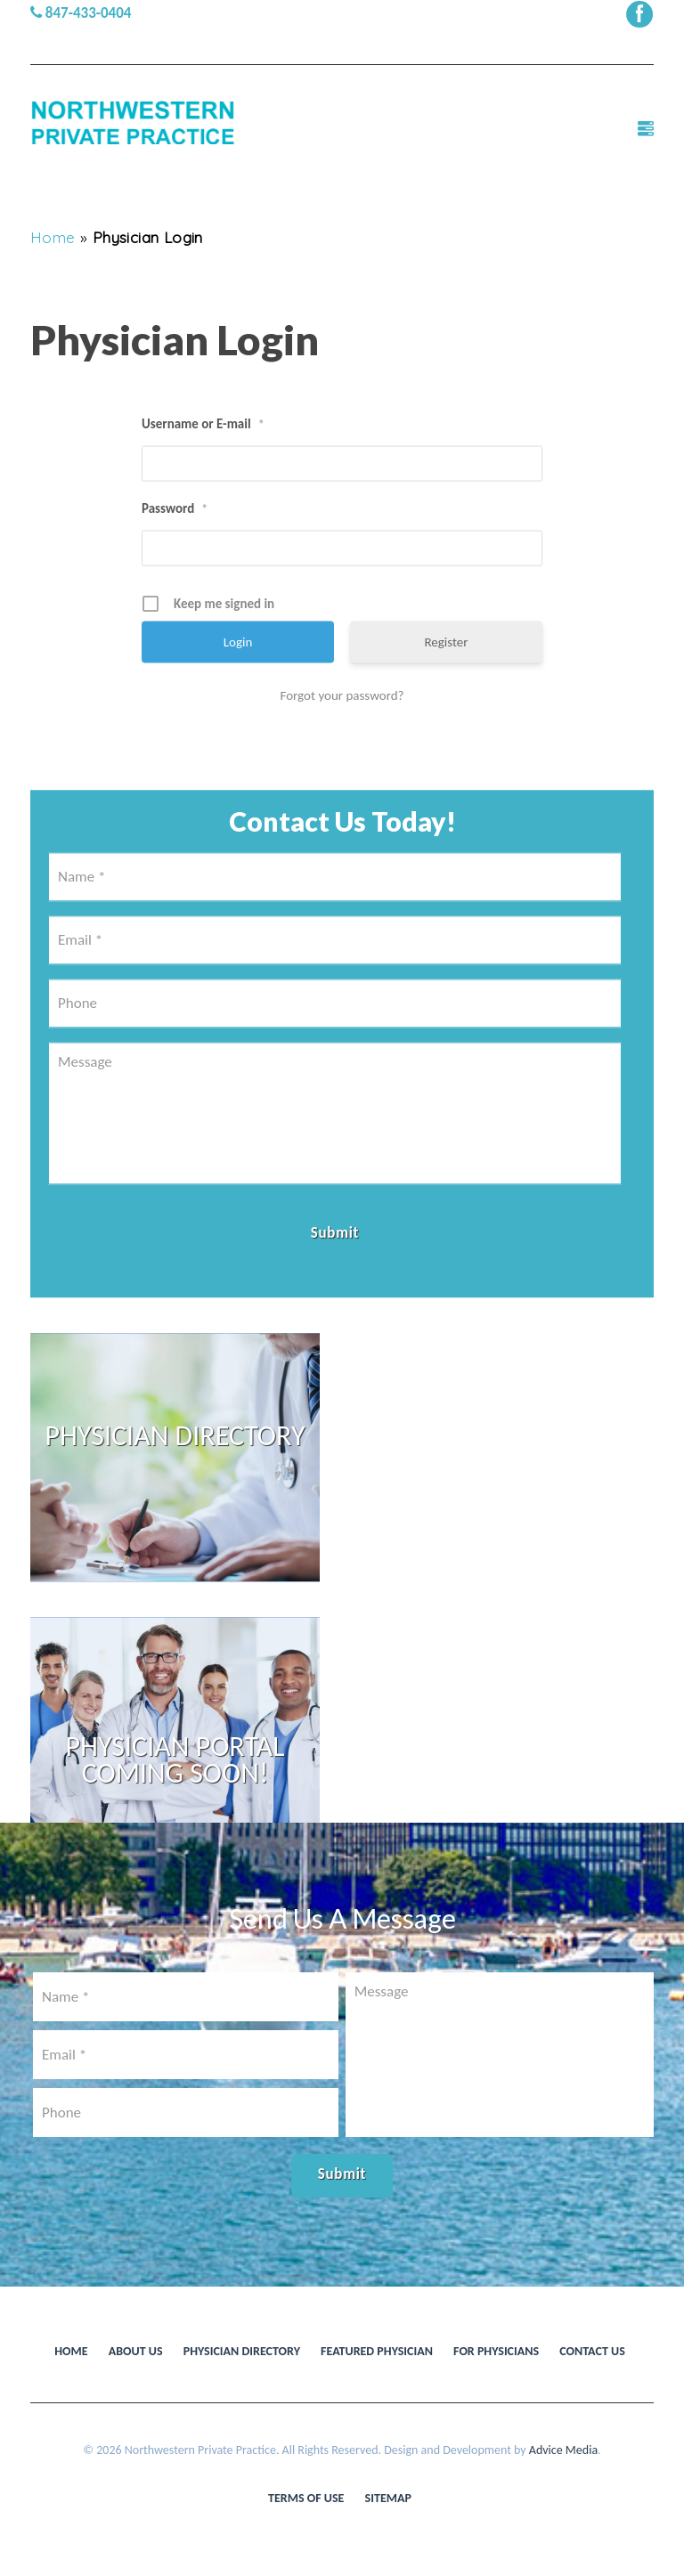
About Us (136, 2351)
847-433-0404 (80, 13)
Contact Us (591, 2351)
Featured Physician (377, 2351)
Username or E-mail (203, 483)
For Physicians (496, 2351)
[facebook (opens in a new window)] (639, 13)
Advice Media (563, 2450)
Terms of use (306, 2498)
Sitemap (388, 2498)
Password (175, 568)
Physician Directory (241, 2351)
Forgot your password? (341, 754)
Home (53, 237)
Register (446, 701)
